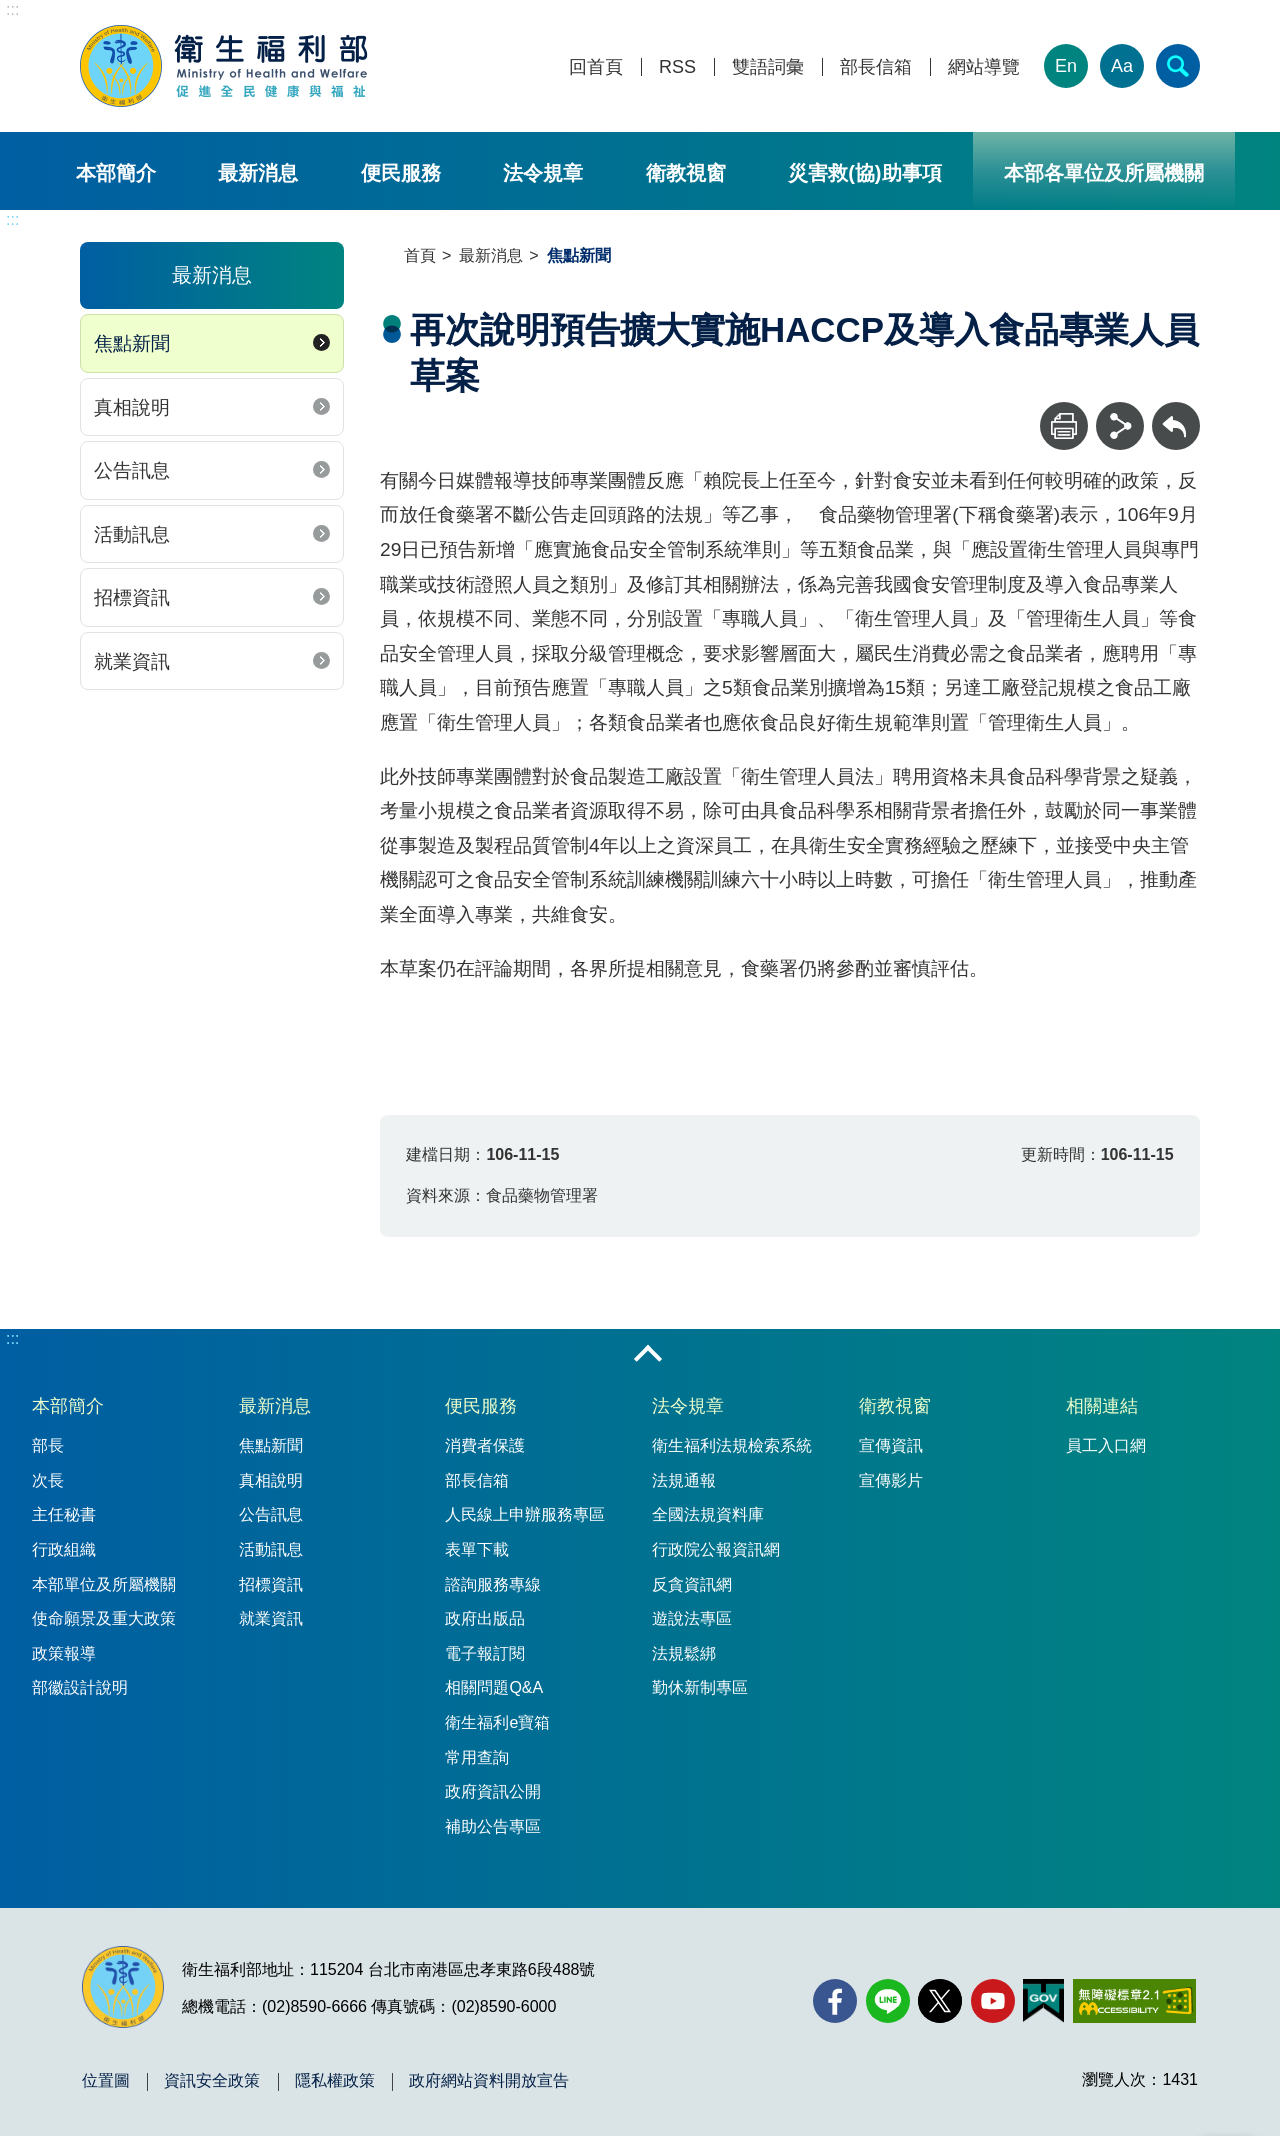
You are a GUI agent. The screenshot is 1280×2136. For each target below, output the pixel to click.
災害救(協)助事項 (864, 173)
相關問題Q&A (494, 1687)
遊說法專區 (692, 1618)
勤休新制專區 (700, 1687)
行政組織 (64, 1549)
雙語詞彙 (768, 67)
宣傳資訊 (891, 1445)
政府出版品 (485, 1618)
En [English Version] (1066, 66)
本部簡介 (116, 173)
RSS (677, 67)
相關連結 (1102, 1406)
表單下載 (477, 1549)
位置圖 (106, 2081)
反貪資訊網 (692, 1584)
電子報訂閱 (485, 1653)
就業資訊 (132, 661)
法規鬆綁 (684, 1653)
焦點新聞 (132, 343)
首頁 (420, 255)
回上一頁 (1176, 411)
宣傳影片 (891, 1480)
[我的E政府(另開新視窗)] (1043, 2001)
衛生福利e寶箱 (497, 1722)
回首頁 (596, 67)
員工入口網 (1106, 1445)
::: (12, 9)
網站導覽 (984, 67)
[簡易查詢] (1178, 66)
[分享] (1120, 426)
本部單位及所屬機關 (104, 1584)
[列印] (1064, 426)
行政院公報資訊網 (716, 1549)
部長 (48, 1445)
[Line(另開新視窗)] (888, 2001)
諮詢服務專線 (493, 1584)
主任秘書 (64, 1514)
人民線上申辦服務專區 (525, 1514)
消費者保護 (485, 1445)
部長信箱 (876, 67)
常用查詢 (477, 1757)
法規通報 (684, 1480)
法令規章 (543, 173)
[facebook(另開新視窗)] (835, 2001)
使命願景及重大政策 (104, 1618)
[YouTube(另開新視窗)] (993, 2001)
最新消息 (258, 173)
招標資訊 (132, 597)
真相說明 (132, 407)
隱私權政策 (335, 2081)
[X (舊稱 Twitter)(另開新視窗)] (940, 2001)
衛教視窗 (686, 173)
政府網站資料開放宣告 (489, 2081)
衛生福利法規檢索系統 (732, 1445)
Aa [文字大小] (1122, 66)
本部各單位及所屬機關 (1104, 173)
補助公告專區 (493, 1826)
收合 (648, 1355)
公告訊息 (132, 470)
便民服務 (401, 173)
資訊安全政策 (212, 2081)
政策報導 (64, 1653)
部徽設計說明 (80, 1687)
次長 (48, 1480)
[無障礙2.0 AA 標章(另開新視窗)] (1134, 2001)
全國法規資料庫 (708, 1514)
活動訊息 (132, 534)
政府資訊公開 (493, 1791)
